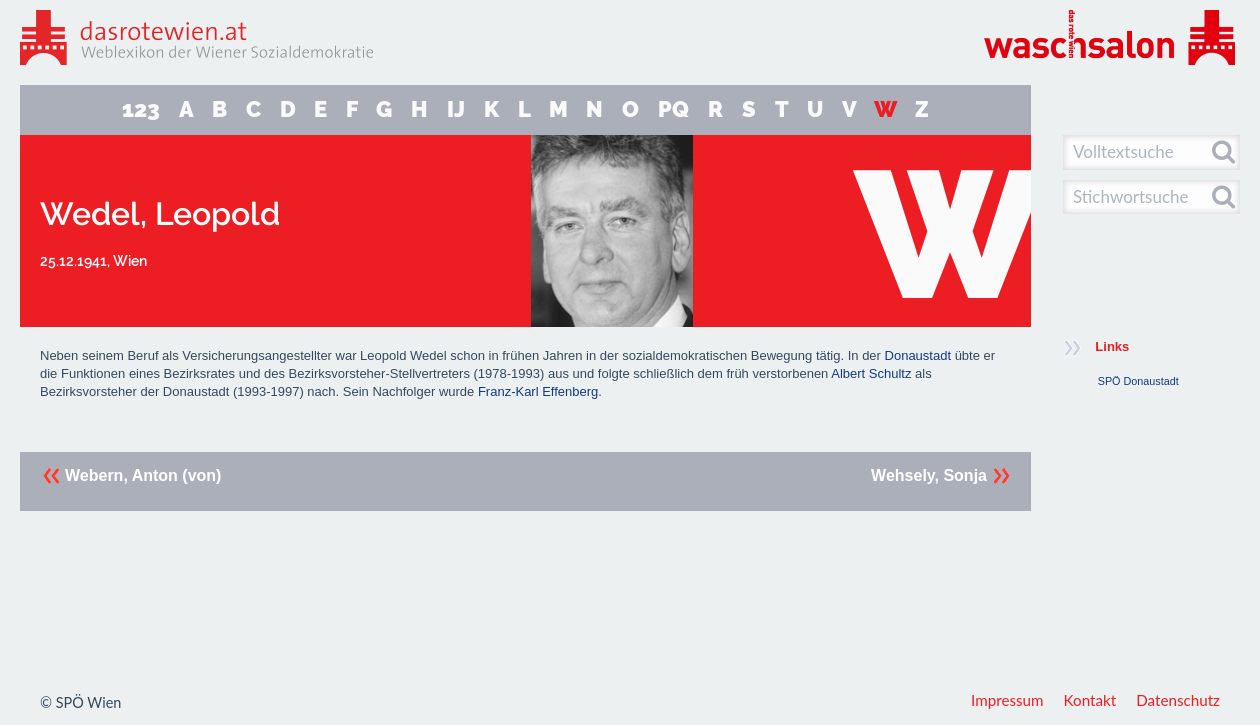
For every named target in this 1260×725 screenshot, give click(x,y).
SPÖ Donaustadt (1138, 381)
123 (141, 109)
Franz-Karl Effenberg (538, 391)
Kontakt (1090, 700)
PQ (673, 109)
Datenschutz (1178, 700)
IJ (456, 109)
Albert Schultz (871, 373)
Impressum (1007, 700)
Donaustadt (918, 355)
